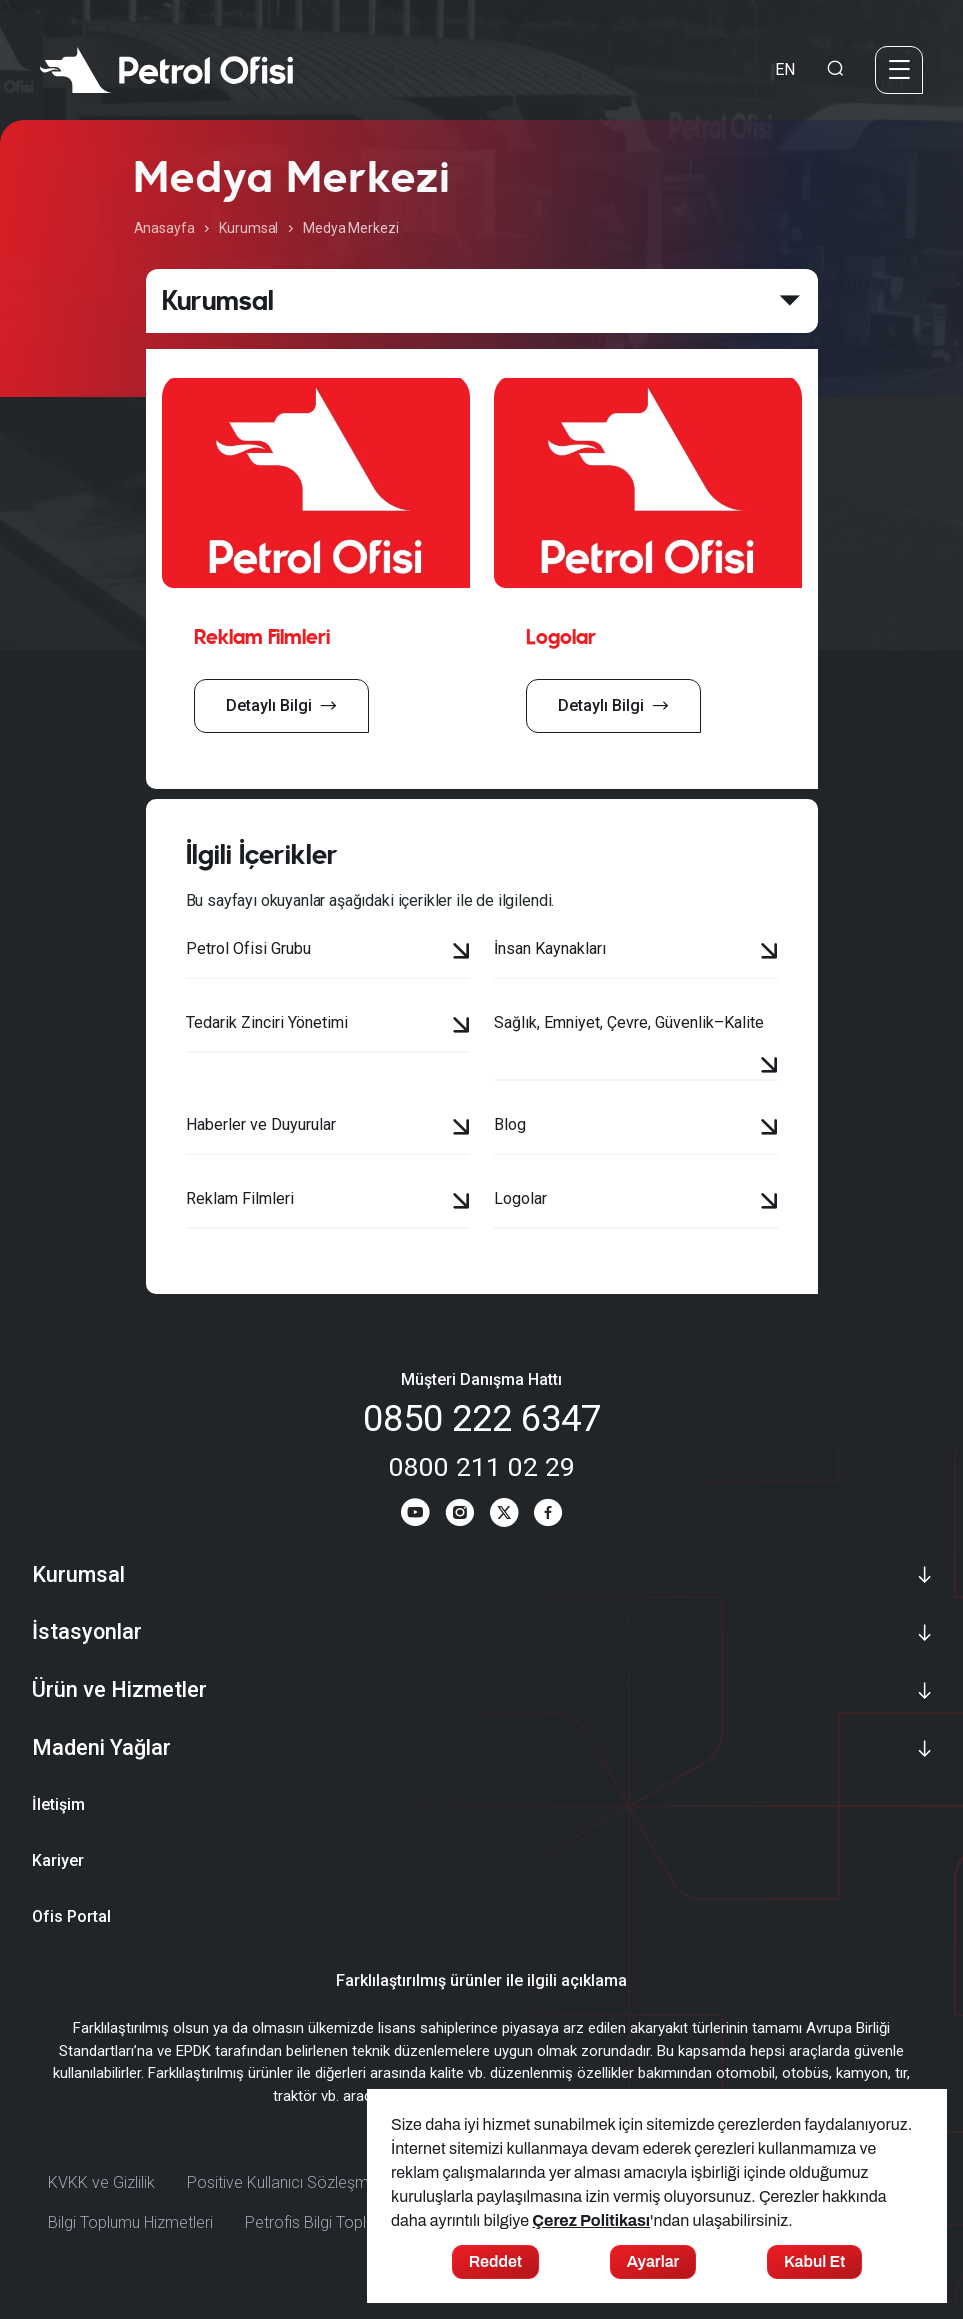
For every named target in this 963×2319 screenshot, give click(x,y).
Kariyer (58, 1872)
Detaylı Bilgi (281, 705)
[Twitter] (508, 1522)
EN (785, 69)
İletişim (58, 1816)
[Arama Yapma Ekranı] (835, 70)
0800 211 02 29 (482, 1466)
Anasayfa (164, 228)
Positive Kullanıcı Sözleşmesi (288, 2194)
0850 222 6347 (482, 1418)
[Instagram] (455, 1522)
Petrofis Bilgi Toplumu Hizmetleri (357, 2234)
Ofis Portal (71, 1928)
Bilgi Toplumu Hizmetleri (130, 2234)
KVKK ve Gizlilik (101, 2194)
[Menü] (899, 70)
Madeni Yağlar (101, 1759)
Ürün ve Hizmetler (119, 1701)
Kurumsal (248, 228)
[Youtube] (403, 1522)
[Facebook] (560, 1522)
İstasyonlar (87, 1643)
